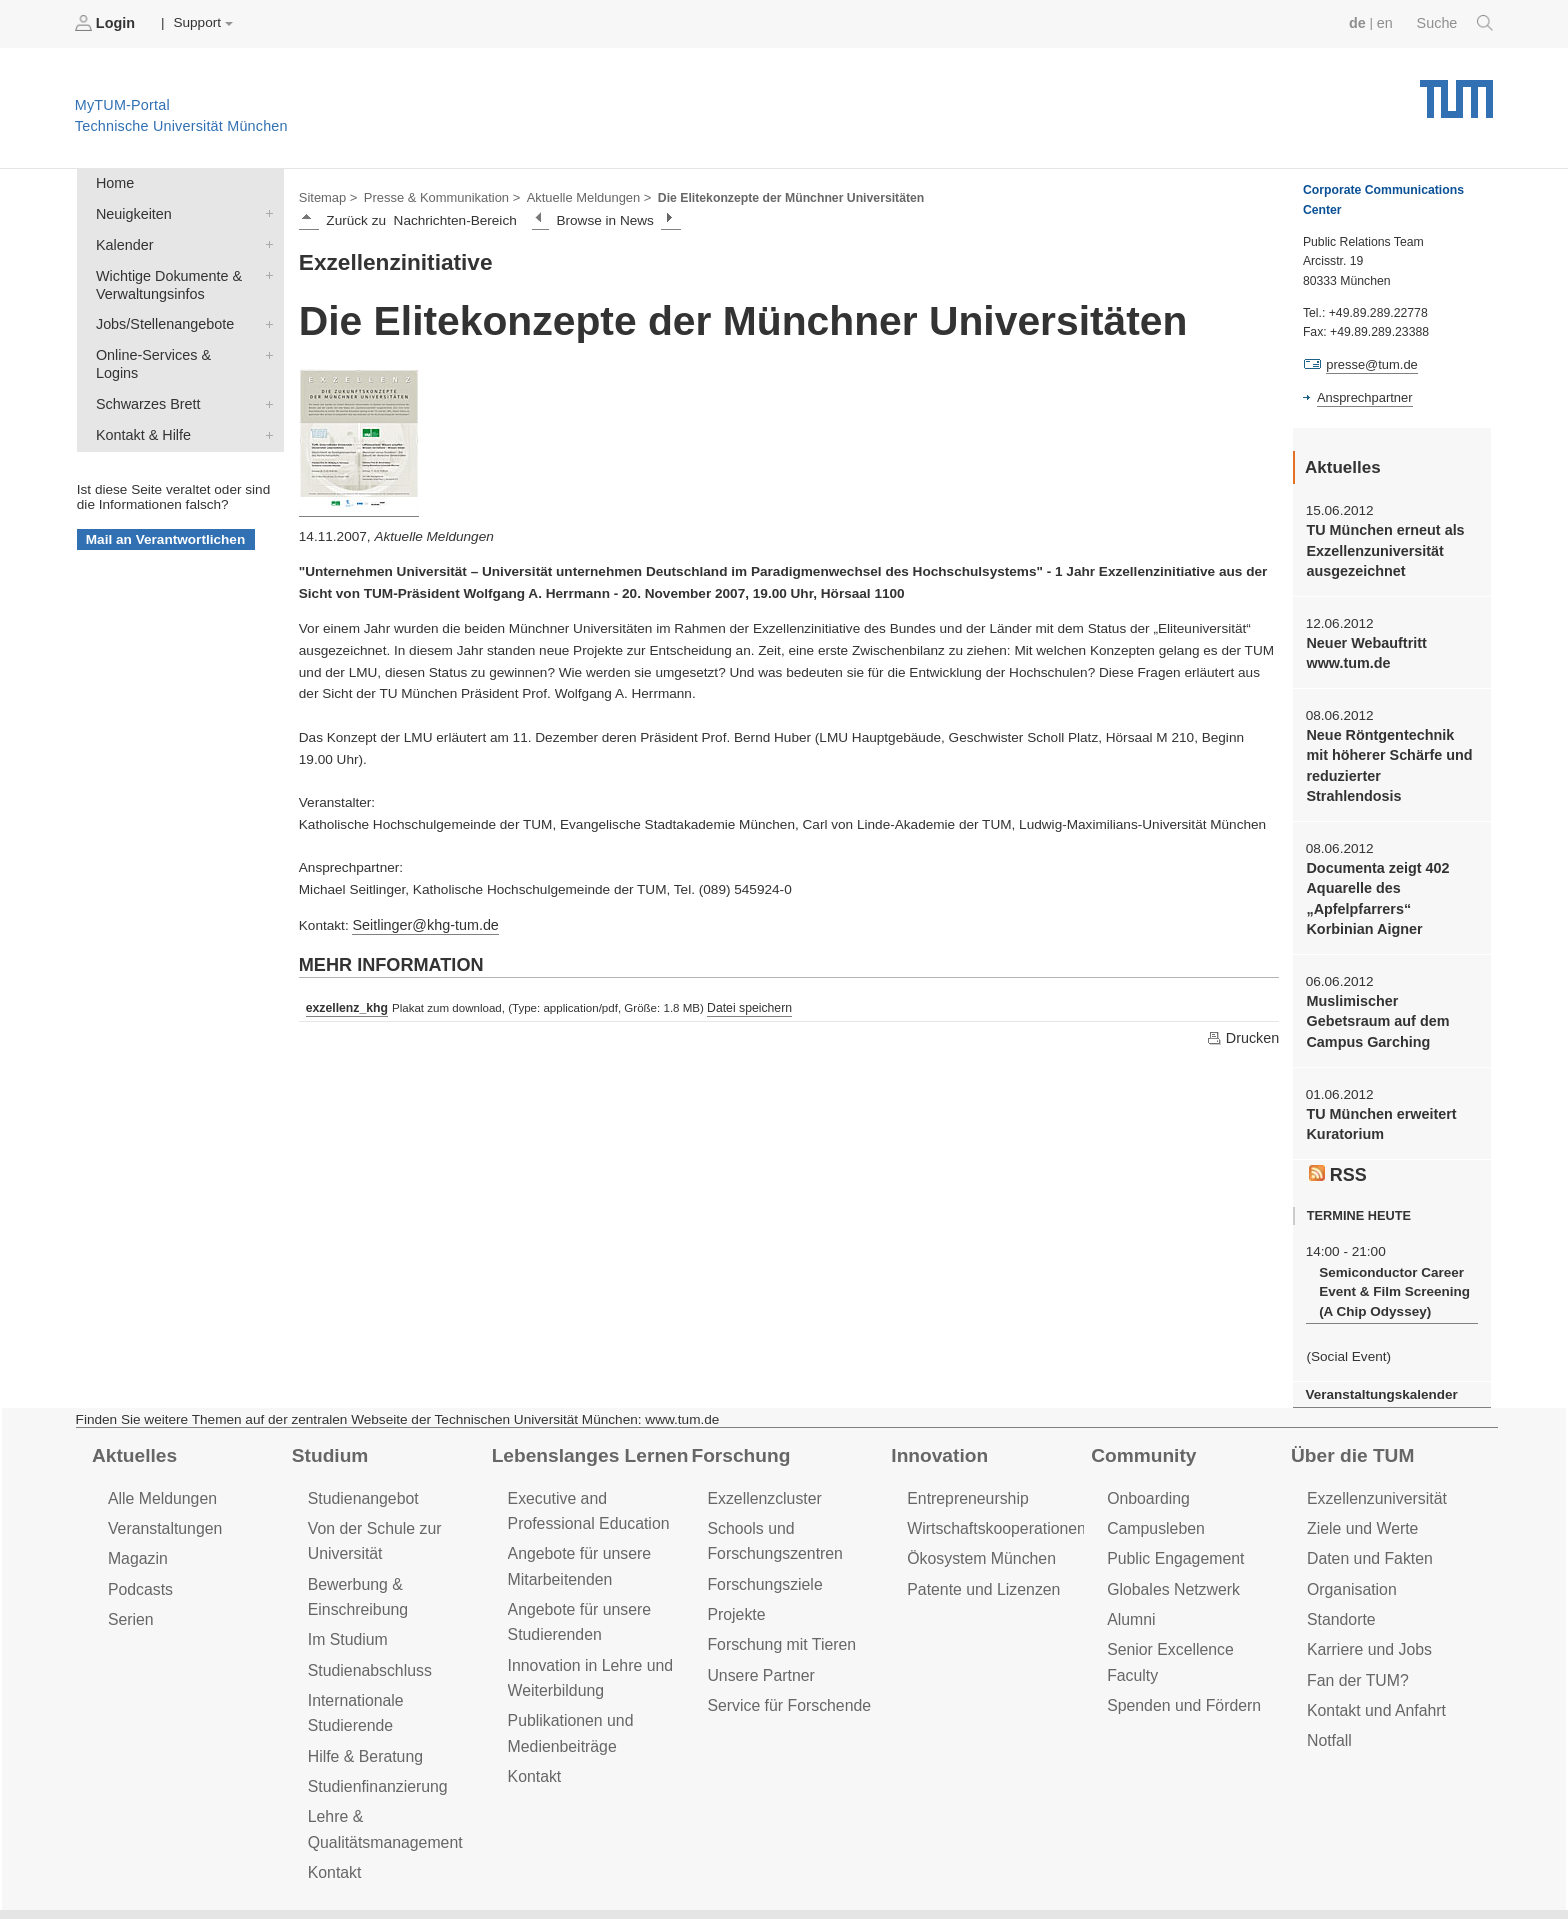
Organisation (1349, 1535)
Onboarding (1146, 1448)
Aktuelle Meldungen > (574, 196)
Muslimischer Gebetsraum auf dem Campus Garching (1391, 984)
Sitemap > (326, 196)
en (1388, 22)
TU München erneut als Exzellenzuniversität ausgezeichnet (1381, 547)
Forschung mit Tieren (777, 1588)
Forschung (737, 1407)
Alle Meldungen (159, 1448)
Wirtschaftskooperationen (991, 1477)
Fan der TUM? (1355, 1622)
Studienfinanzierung (374, 1699)
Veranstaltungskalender (1377, 1346)
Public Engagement (1172, 1506)
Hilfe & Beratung (362, 1670)
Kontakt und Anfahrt (1372, 1651)
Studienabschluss (366, 1612)
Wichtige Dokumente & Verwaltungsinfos (265, 268)
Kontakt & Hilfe (265, 402)
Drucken (1244, 1033)
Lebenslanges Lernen (585, 1407)
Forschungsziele (761, 1530)
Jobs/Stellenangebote (265, 315)
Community (1140, 1407)
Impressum (456, 1867)
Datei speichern (743, 1004)
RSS (1337, 1132)
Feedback (160, 1867)
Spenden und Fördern (1180, 1622)
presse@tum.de (1369, 364)
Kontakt (333, 1780)
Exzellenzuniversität (1373, 1448)
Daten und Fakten (1366, 1506)
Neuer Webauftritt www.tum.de (1363, 646)
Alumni (1130, 1564)
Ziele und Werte (1359, 1477)
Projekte (734, 1559)
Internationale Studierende (395, 1641)
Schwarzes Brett (265, 373)
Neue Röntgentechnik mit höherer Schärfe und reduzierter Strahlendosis (1388, 746)
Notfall (1328, 1680)
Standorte (1339, 1564)
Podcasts (139, 1535)
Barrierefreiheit (575, 1867)
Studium (328, 1407)
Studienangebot (360, 1448)
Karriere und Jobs (1366, 1593)
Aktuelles (132, 1407)
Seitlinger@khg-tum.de (421, 922)
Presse (248, 1867)
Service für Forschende (784, 1646)
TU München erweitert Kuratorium (1377, 1083)
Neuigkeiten (265, 210)
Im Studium (346, 1583)
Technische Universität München (1456, 90)
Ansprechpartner (1362, 396)
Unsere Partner (757, 1617)
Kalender (265, 239)
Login (106, 23)
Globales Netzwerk (1170, 1535)
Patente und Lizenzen (979, 1535)
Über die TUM (1349, 1407)
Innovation (936, 1407)
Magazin (136, 1506)
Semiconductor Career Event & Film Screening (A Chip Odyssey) (1389, 1246)
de (1362, 22)
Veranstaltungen (162, 1477)
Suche (1456, 23)
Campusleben (1153, 1477)
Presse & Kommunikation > (435, 196)
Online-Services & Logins (265, 344)
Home (113, 181)
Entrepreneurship (964, 1448)
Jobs (79, 1867)
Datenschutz (345, 1867)
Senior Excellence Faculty (1193, 1593)
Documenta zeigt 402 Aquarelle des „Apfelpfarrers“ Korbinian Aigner (1389, 864)
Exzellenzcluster (761, 1448)
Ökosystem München (977, 1506)
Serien (129, 1564)
